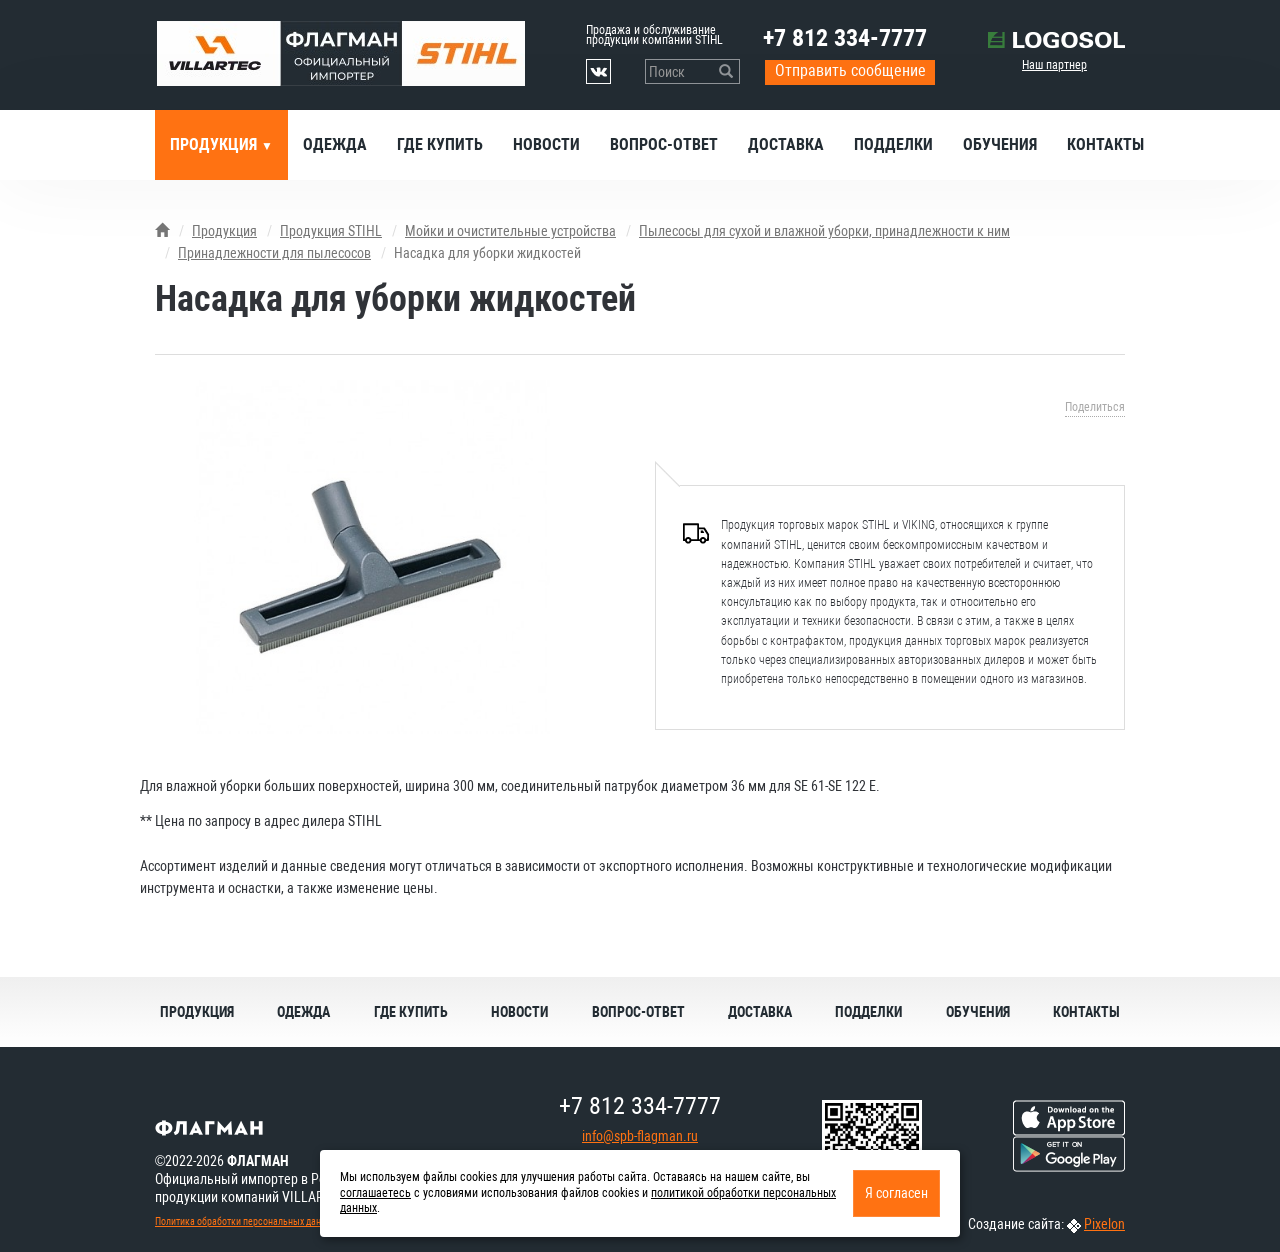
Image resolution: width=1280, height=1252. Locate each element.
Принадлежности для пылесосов (274, 253)
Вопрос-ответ (664, 144)
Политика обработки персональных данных (246, 1221)
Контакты (1105, 144)
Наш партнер (1054, 65)
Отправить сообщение (850, 70)
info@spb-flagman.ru (640, 1136)
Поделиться (1095, 407)
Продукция (215, 144)
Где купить (440, 144)
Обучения (1000, 144)
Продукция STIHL (331, 231)
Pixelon (1104, 1224)
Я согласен (896, 1193)
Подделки (893, 144)
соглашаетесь (375, 1193)
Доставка (786, 144)
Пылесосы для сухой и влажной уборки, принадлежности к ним (824, 231)
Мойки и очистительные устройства (510, 231)
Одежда (335, 144)
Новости (546, 144)
